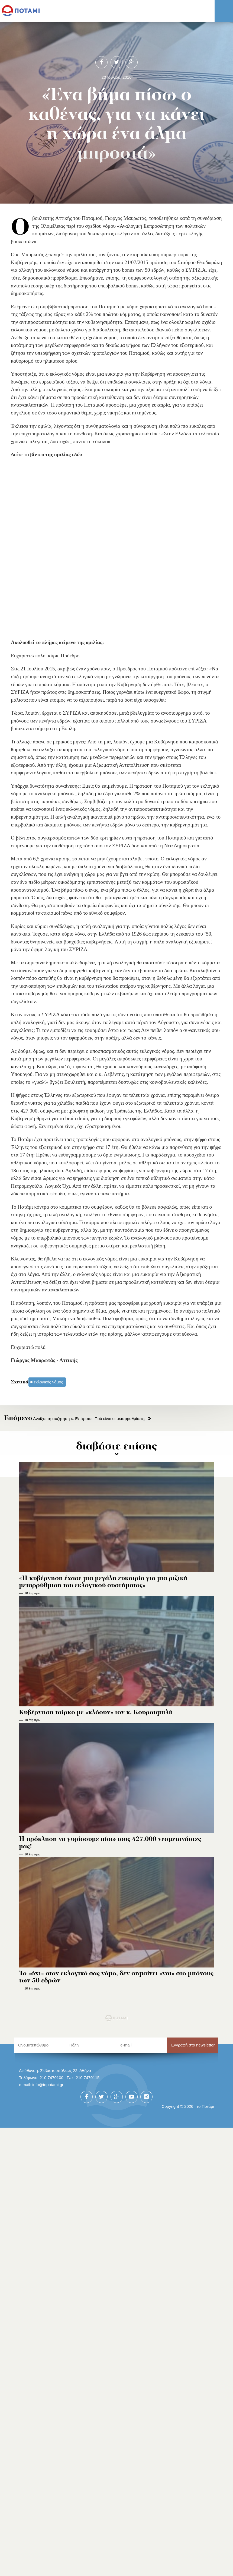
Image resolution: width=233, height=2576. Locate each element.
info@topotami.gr (47, 2084)
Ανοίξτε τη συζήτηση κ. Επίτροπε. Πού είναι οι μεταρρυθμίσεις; (74, 1418)
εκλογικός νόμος (48, 1382)
